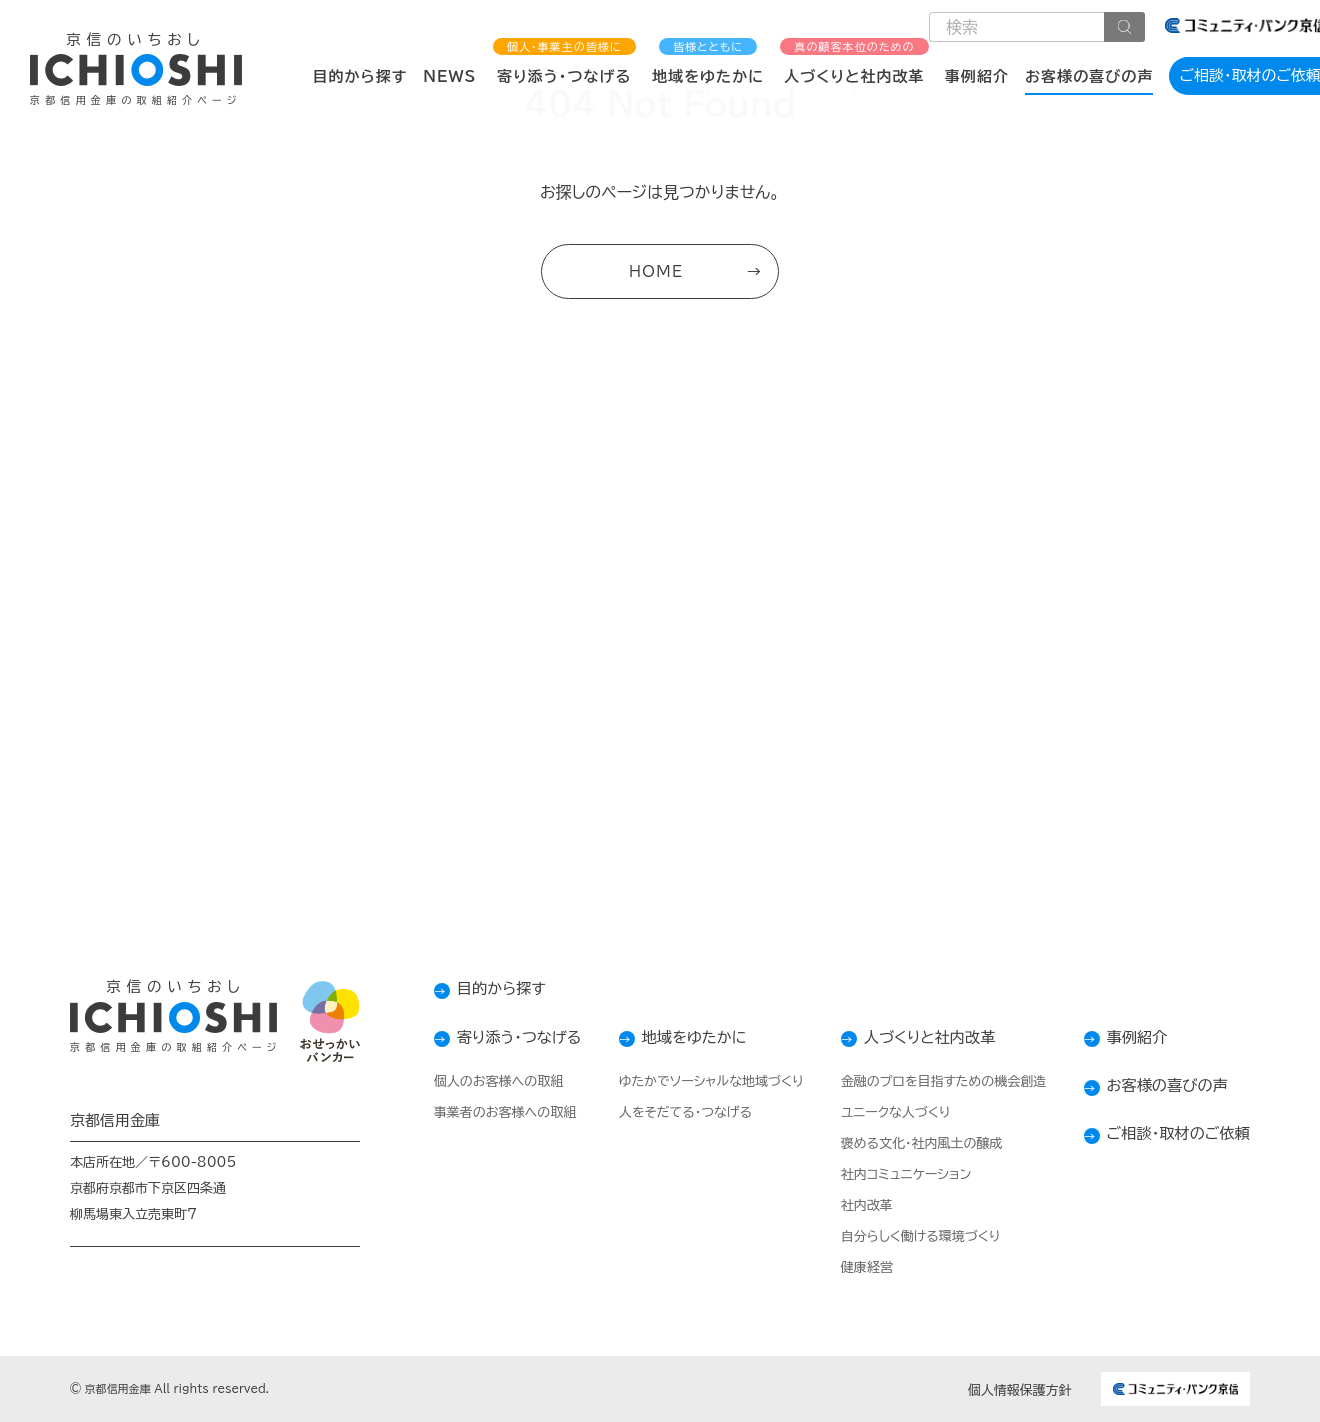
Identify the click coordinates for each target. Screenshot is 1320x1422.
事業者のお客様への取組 (486, 1112)
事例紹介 (977, 76)
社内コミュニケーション (897, 1174)
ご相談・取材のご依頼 (1174, 1133)
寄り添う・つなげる (564, 61)
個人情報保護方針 (1020, 1390)
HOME (656, 273)
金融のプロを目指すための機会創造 (935, 1081)
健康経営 (858, 1267)
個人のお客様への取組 (479, 1081)
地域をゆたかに (708, 61)
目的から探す (359, 76)
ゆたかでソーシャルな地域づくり (700, 1081)
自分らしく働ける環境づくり (912, 1236)
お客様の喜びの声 (1089, 76)
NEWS (449, 76)
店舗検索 (920, 745)
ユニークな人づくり (886, 1112)
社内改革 (858, 1205)
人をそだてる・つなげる (674, 1112)
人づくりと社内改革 (854, 61)
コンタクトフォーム (399, 745)
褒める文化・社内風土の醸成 (913, 1143)
